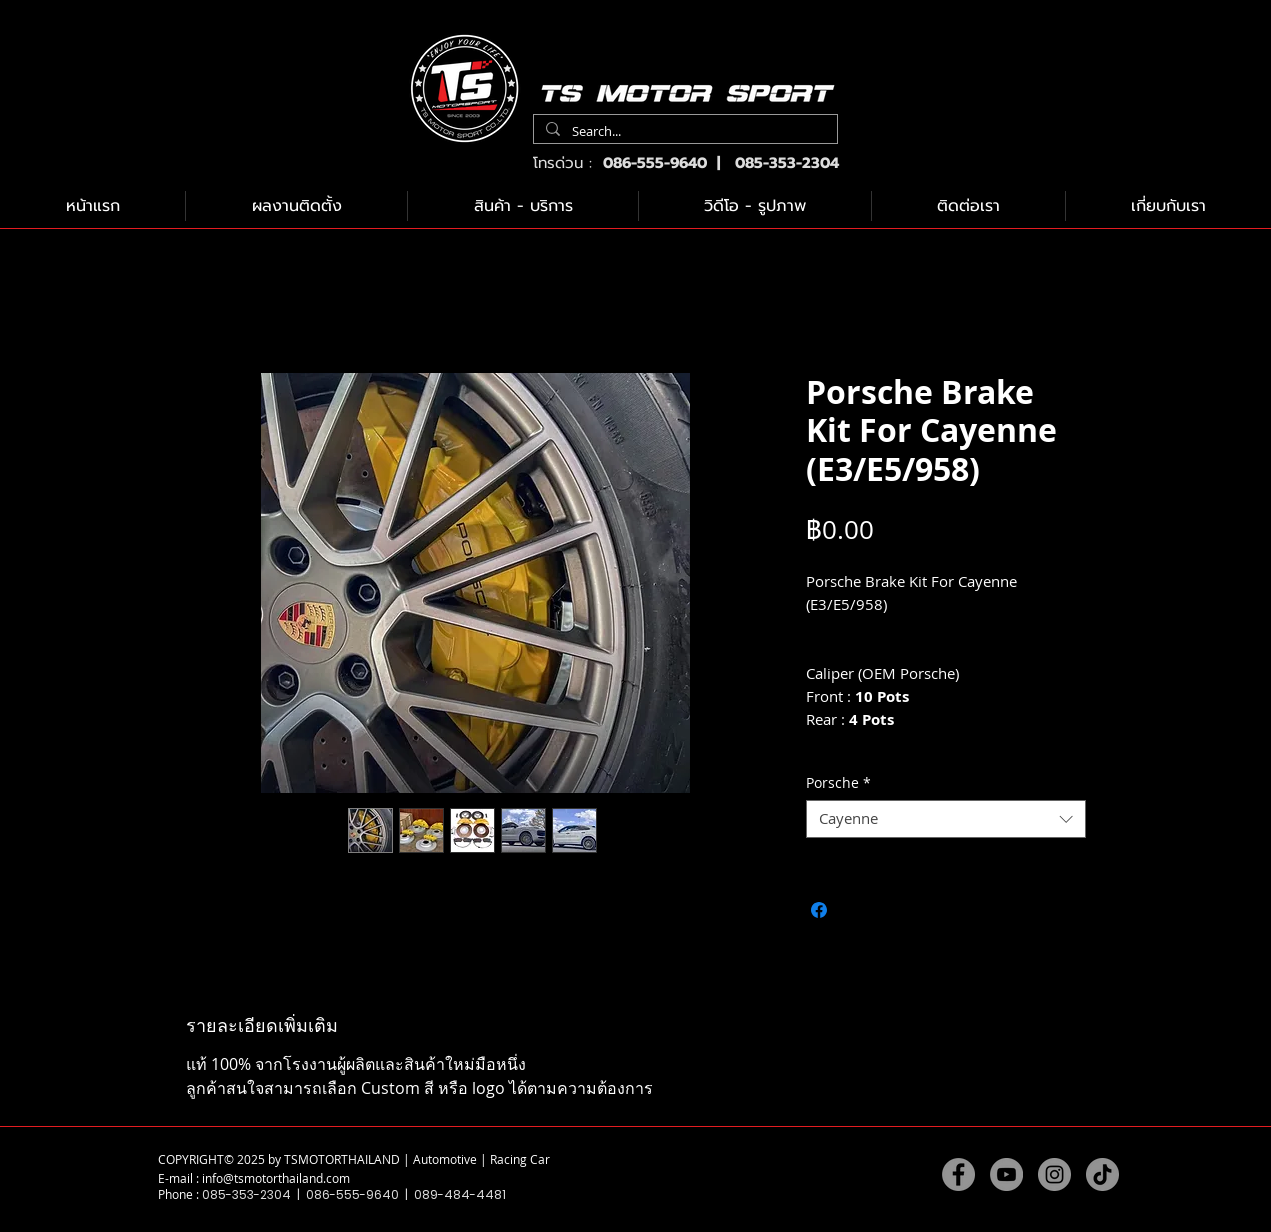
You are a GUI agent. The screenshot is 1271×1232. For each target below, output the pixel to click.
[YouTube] (1006, 1174)
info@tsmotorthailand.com (276, 1178)
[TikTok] (1102, 1174)
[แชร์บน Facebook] (819, 910)
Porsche (838, 783)
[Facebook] (958, 1174)
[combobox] (946, 819)
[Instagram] (1054, 1174)
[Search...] (683, 131)
